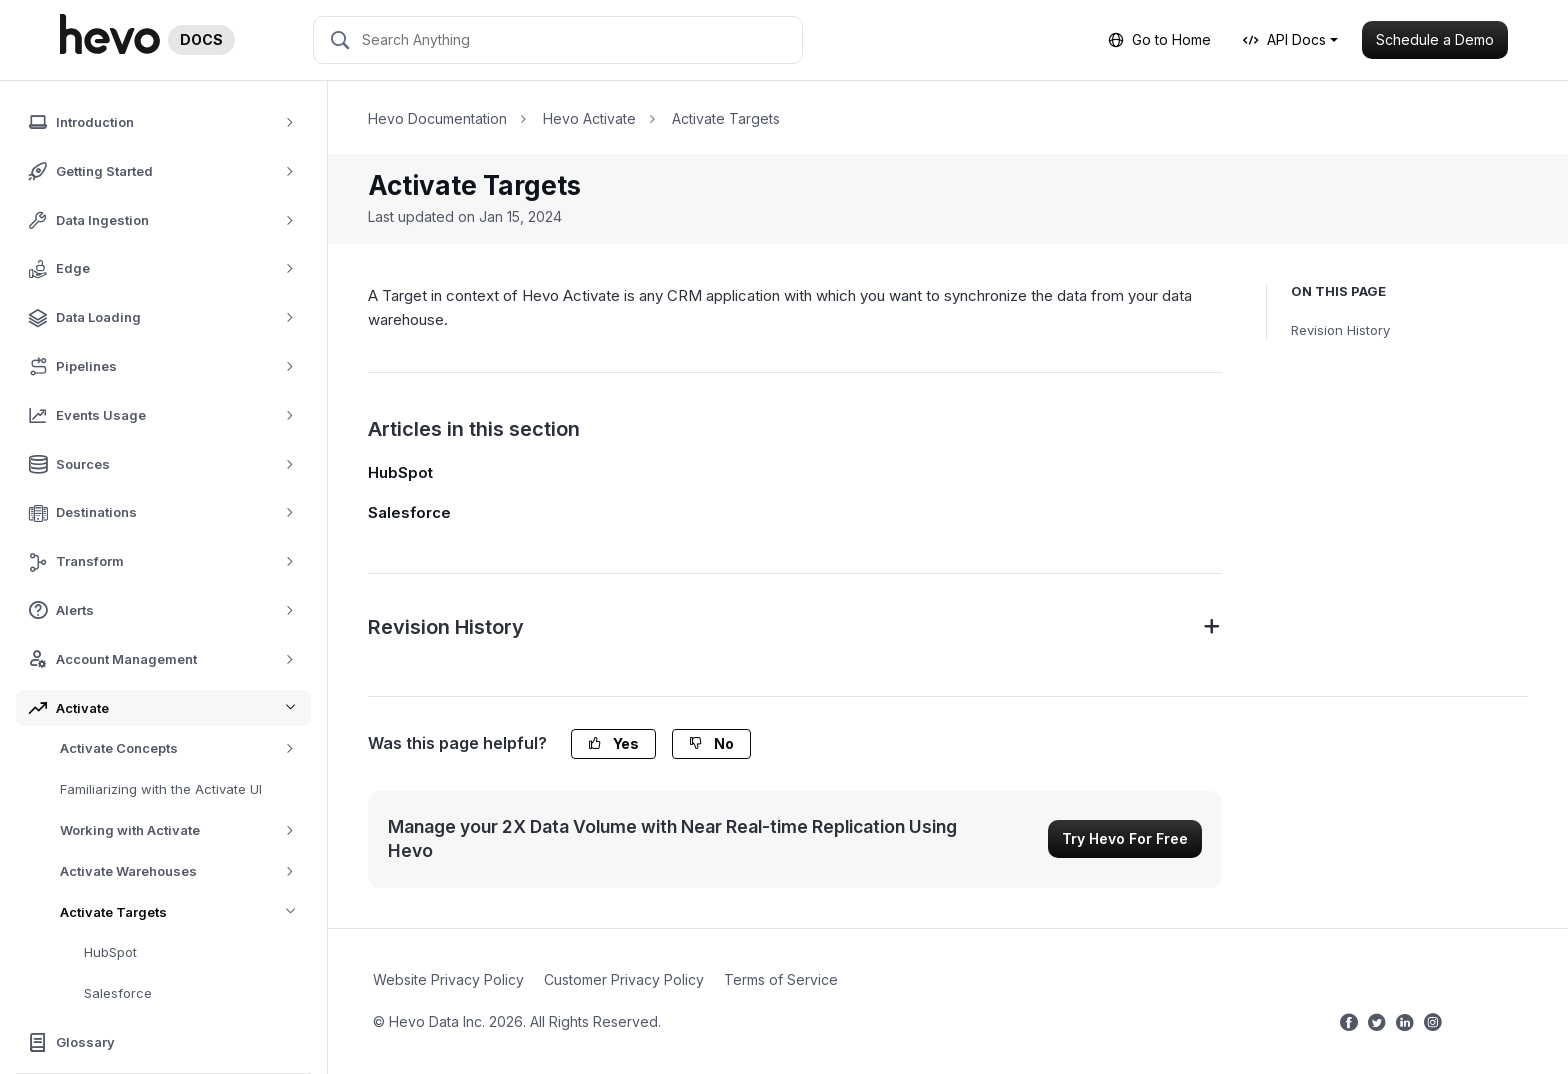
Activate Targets (185, 912)
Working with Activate (184, 830)
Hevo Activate (589, 118)
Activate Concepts (184, 748)
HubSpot (110, 952)
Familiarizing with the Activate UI (161, 789)
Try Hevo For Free (1125, 838)
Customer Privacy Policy (624, 979)
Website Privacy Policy (448, 979)
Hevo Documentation (437, 118)
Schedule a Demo (1435, 39)
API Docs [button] (1284, 39)
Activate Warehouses (184, 871)
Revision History (1340, 330)
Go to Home (1159, 39)
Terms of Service (781, 979)
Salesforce (118, 993)
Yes (613, 743)
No (711, 743)
